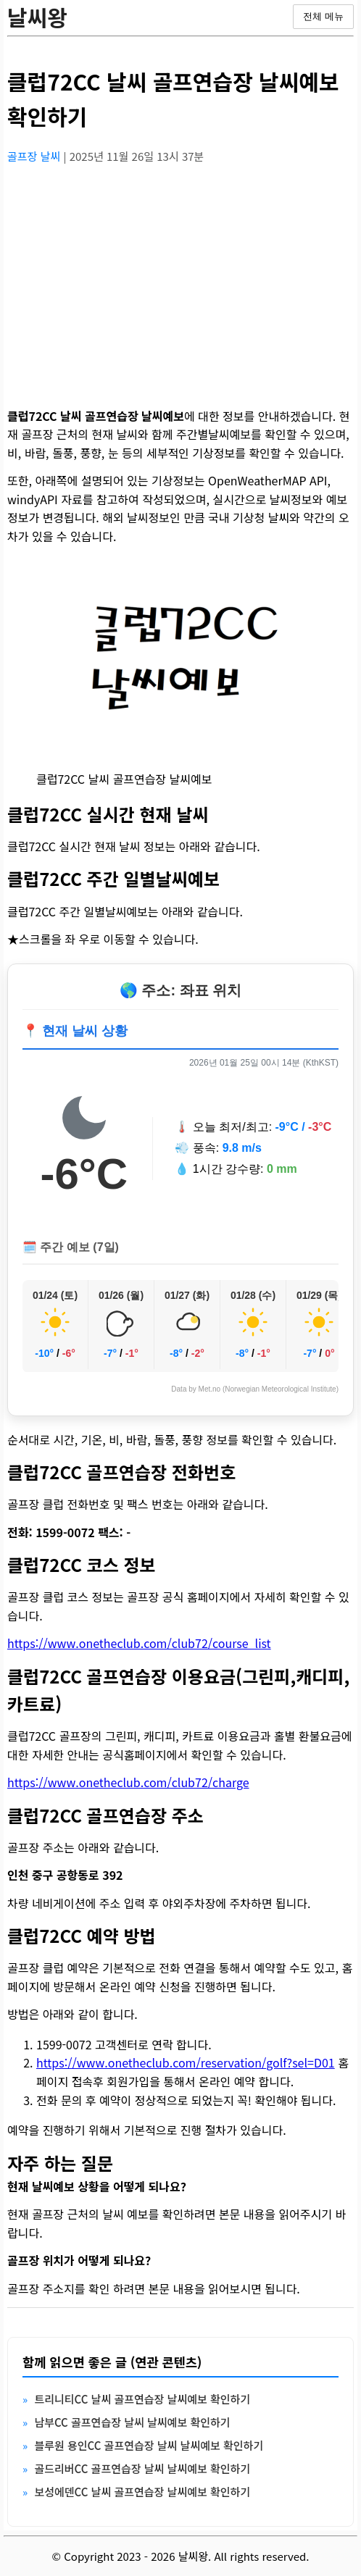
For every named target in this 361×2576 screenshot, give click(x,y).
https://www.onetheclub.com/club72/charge (128, 1782)
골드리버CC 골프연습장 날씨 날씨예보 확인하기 (142, 2468)
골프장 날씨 (35, 156)
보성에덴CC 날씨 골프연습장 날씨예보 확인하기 (142, 2491)
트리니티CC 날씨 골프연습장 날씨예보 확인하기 (142, 2398)
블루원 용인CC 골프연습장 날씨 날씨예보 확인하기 (148, 2445)
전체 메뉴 (323, 16)
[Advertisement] (180, 277)
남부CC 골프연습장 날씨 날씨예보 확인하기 (132, 2422)
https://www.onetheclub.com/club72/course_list (139, 1643)
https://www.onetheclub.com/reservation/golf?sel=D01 (185, 2062)
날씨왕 (37, 17)
